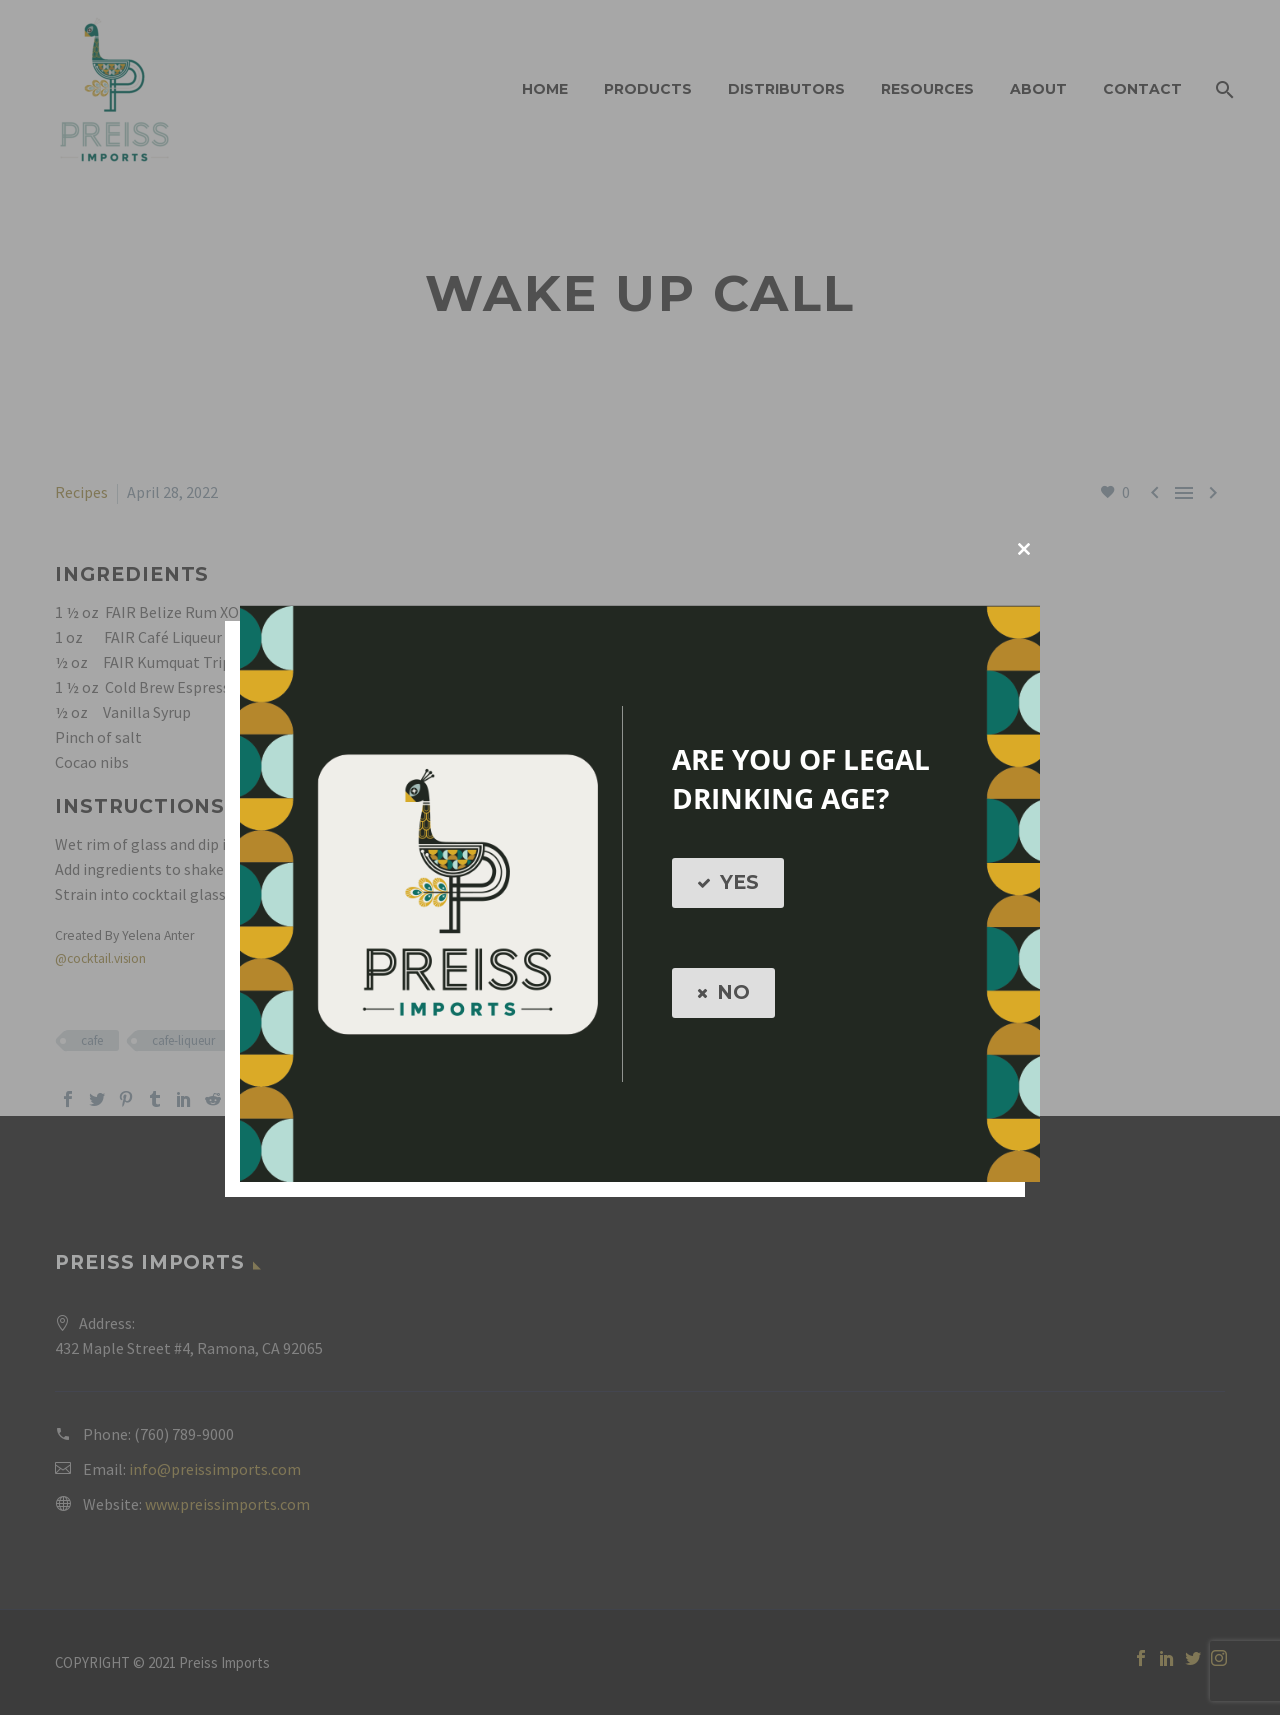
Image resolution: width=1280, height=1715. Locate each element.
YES (728, 883)
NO (723, 993)
